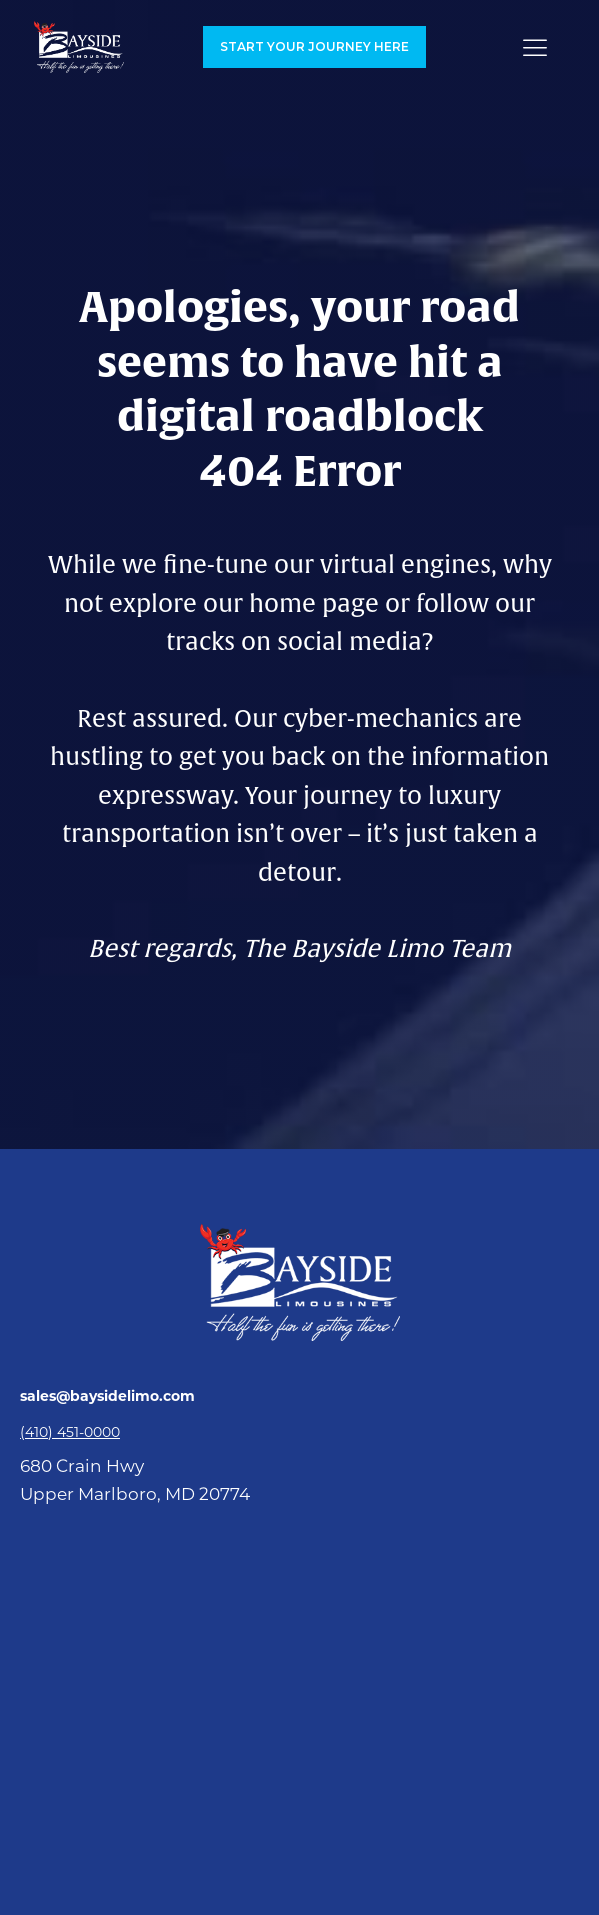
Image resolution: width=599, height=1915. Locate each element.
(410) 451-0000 (70, 1432)
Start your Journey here (314, 46)
